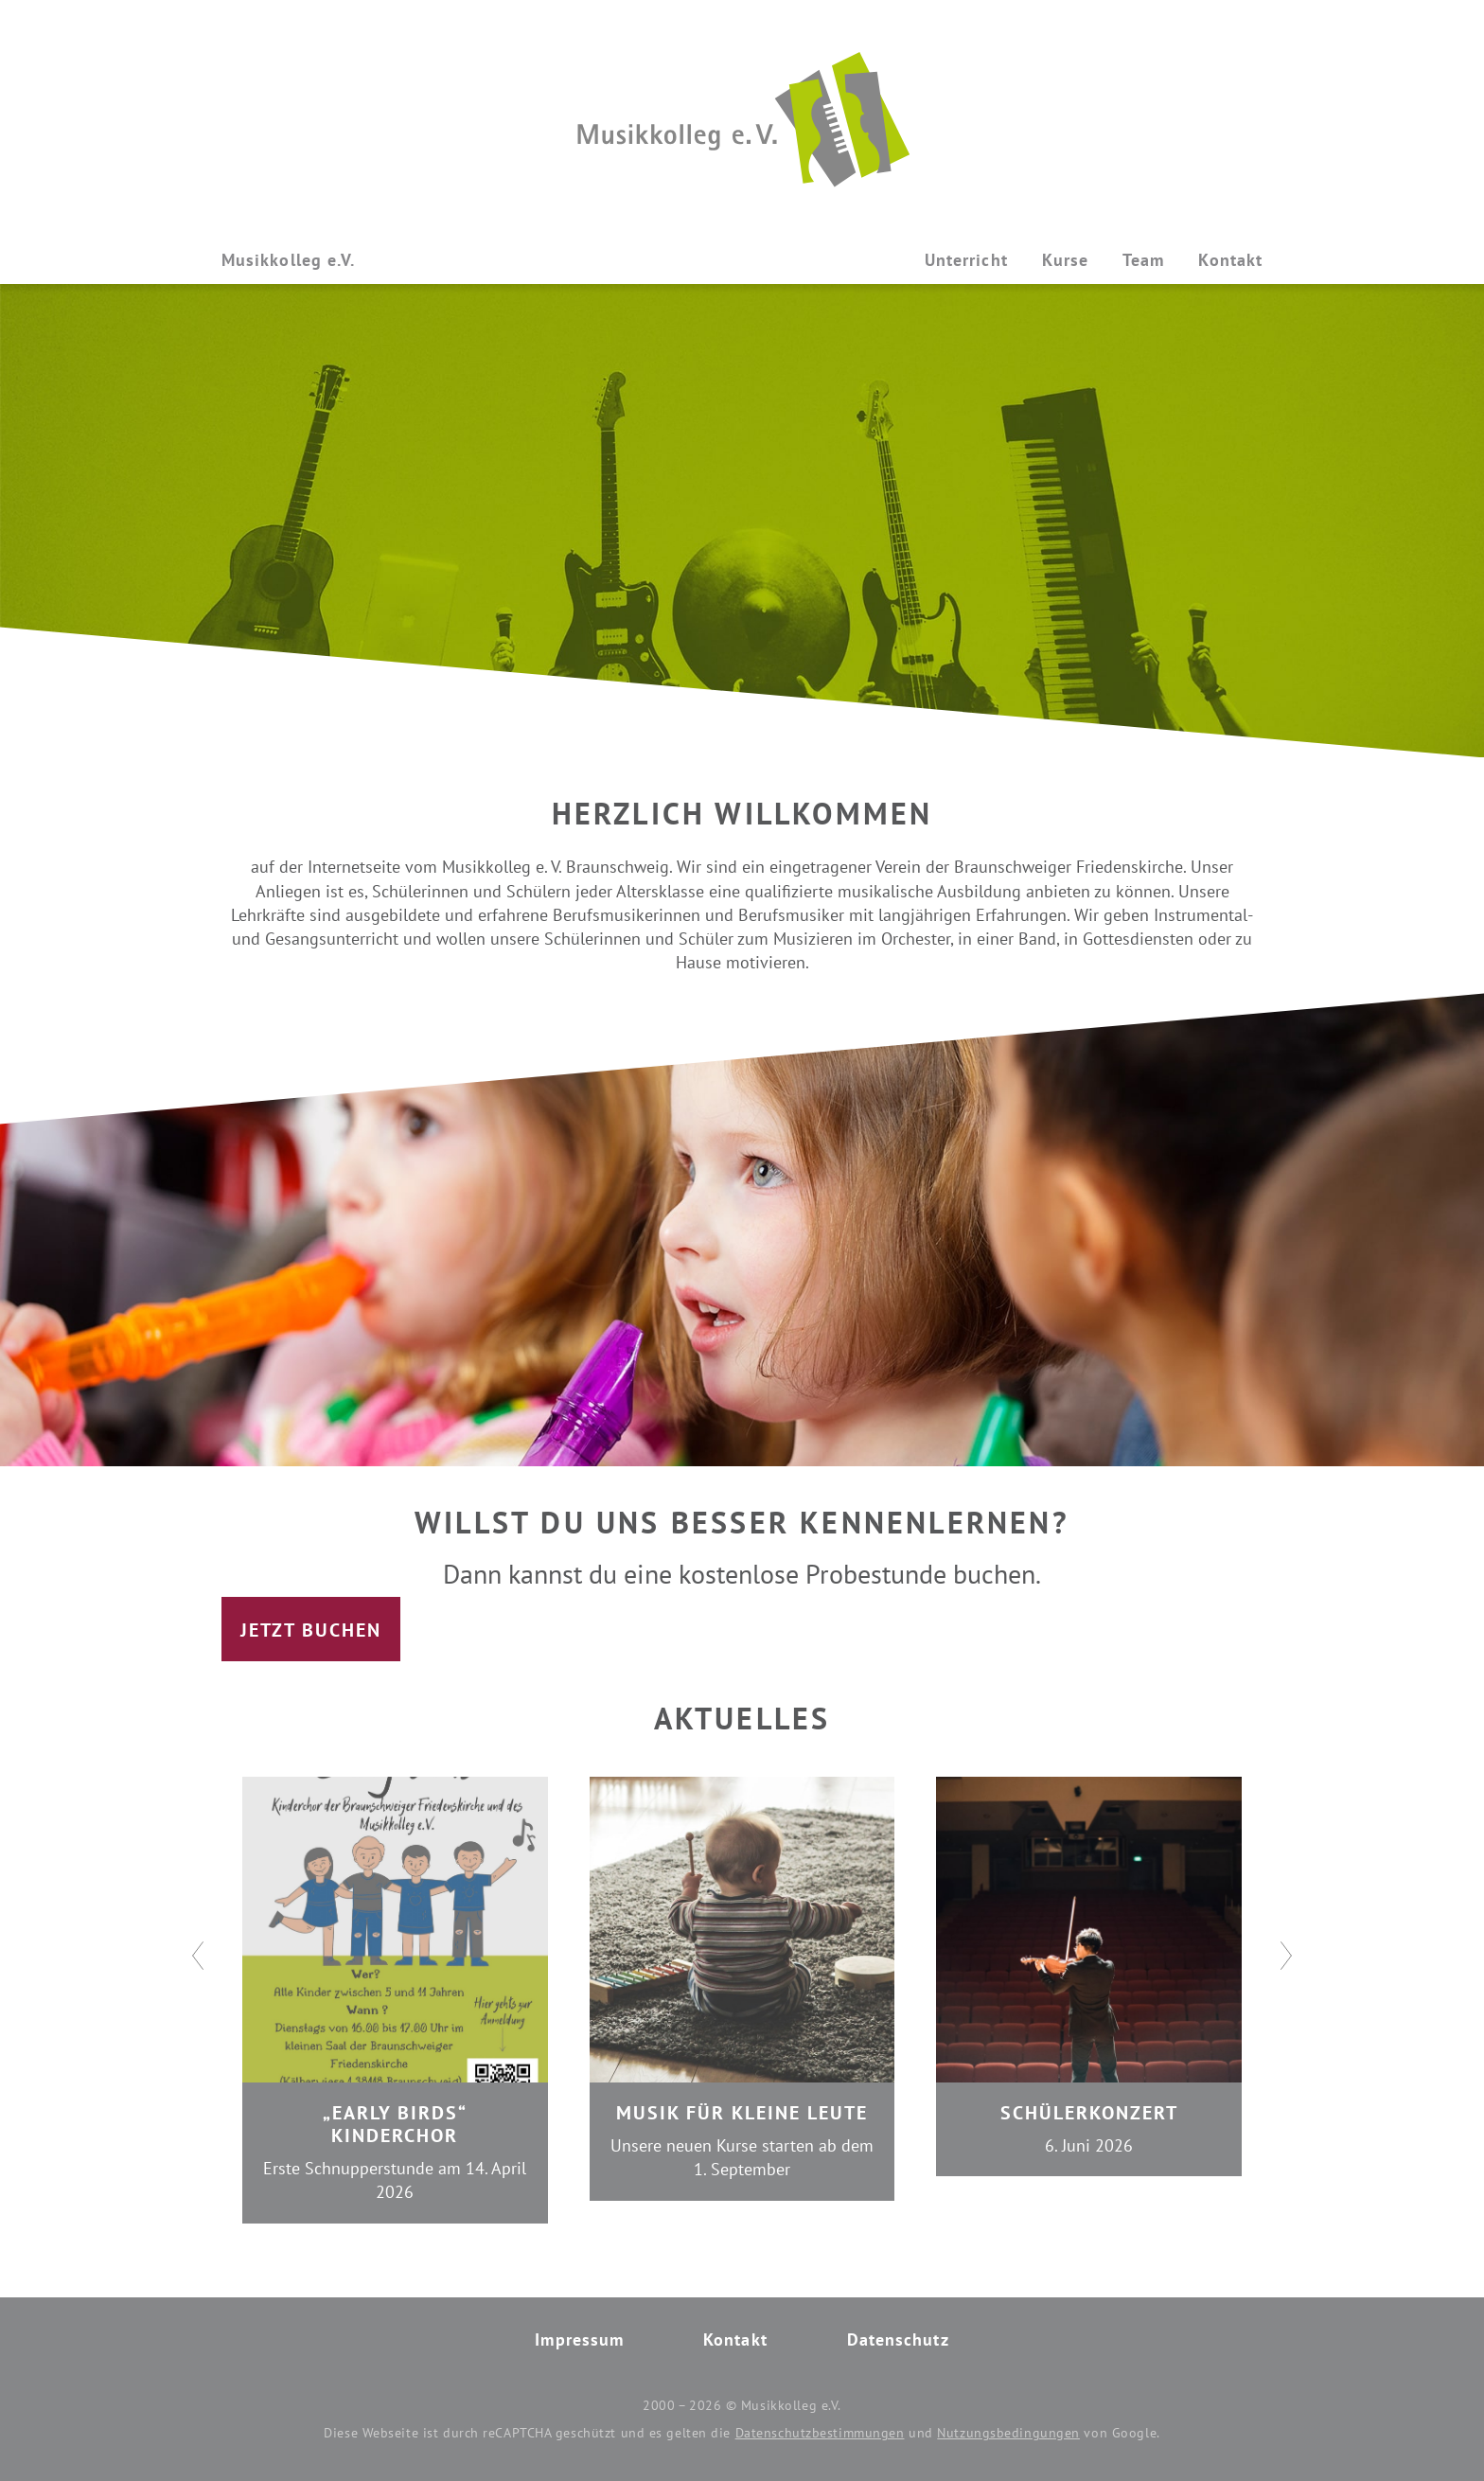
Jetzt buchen (310, 1630)
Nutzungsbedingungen (1008, 2432)
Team (1143, 260)
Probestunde (875, 1573)
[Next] (1286, 1955)
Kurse (1065, 260)
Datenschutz (898, 2339)
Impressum (579, 2339)
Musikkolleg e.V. (288, 260)
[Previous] (197, 1955)
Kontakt (1230, 260)
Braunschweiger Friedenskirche (1068, 866)
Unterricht (966, 260)
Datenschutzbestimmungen (820, 2432)
